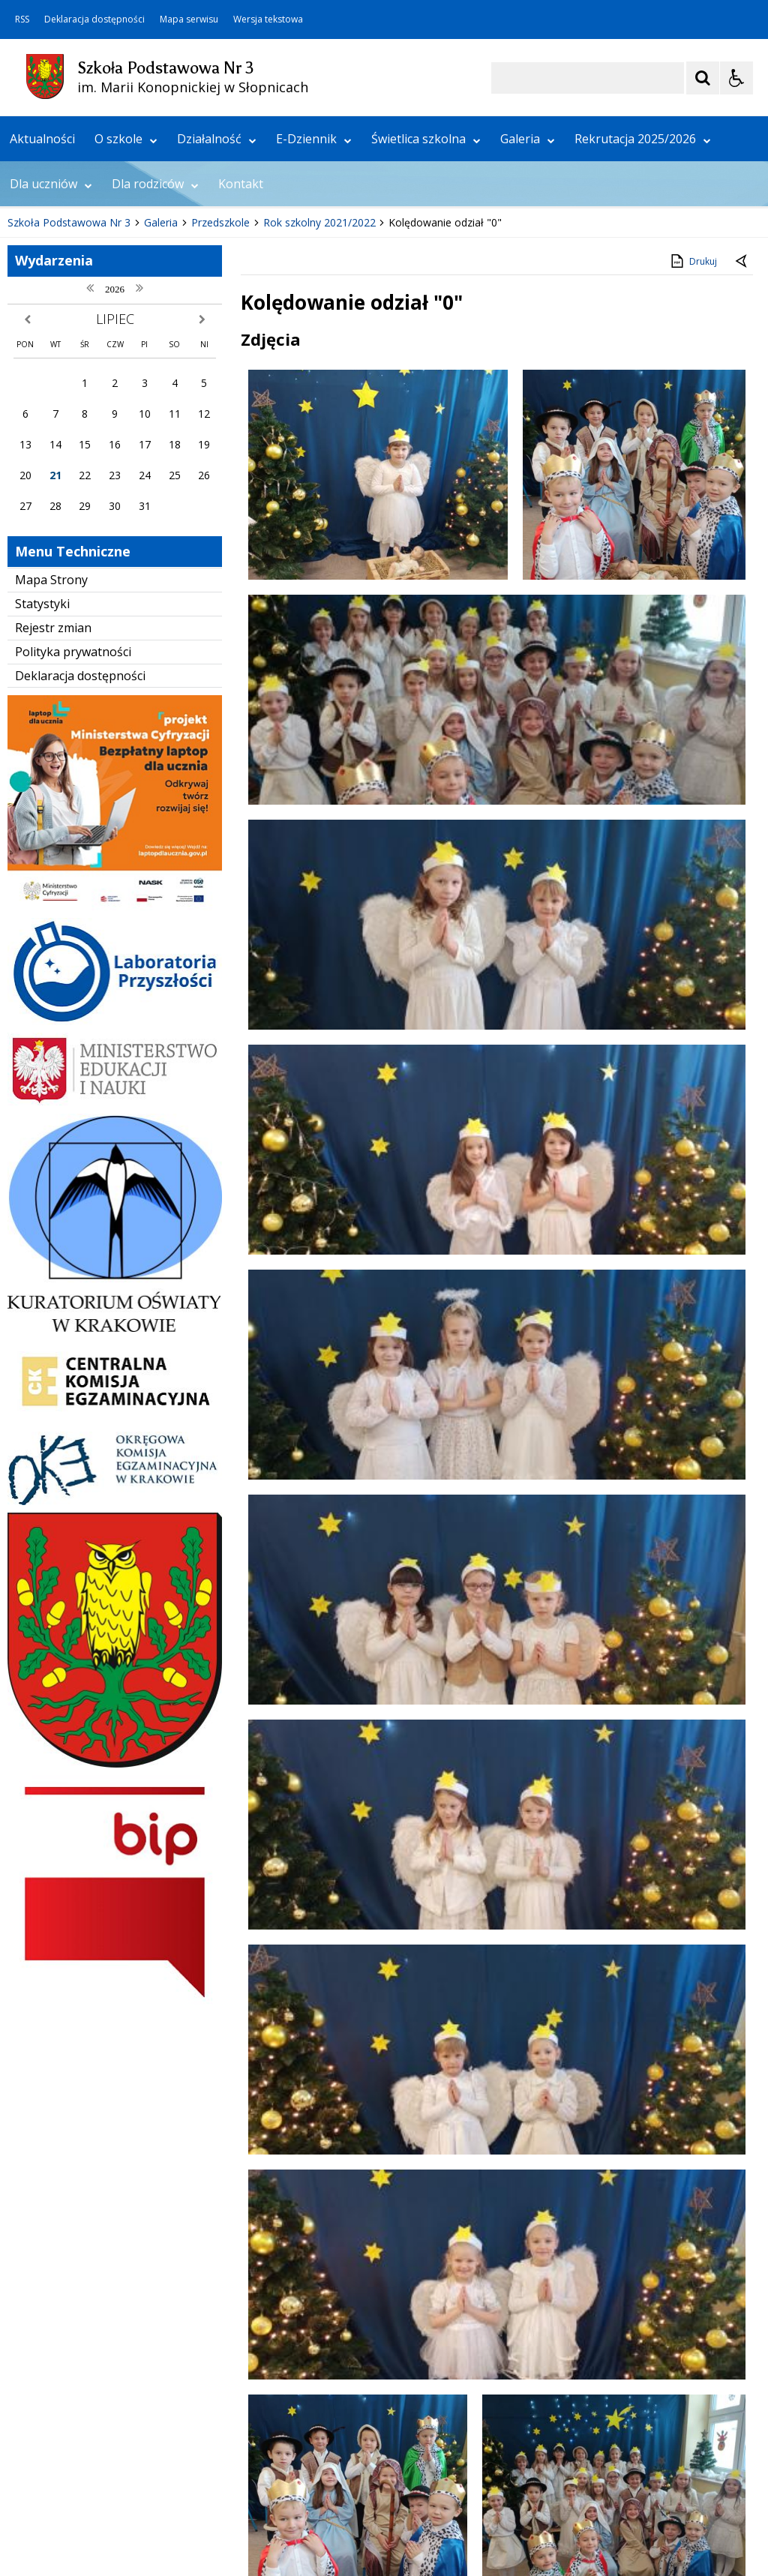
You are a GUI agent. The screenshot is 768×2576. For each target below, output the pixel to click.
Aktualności (42, 341)
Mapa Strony (51, 782)
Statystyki (42, 806)
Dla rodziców (155, 386)
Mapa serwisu (189, 19)
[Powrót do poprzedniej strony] (742, 464)
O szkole (126, 341)
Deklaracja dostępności (94, 19)
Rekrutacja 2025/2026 (642, 341)
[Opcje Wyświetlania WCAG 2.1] (736, 77)
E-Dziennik (314, 341)
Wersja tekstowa (268, 19)
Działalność (216, 341)
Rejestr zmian (53, 830)
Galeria (527, 341)
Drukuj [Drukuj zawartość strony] (692, 463)
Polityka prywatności (73, 853)
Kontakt (240, 386)
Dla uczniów (51, 386)
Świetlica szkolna (426, 341)
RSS (22, 19)
